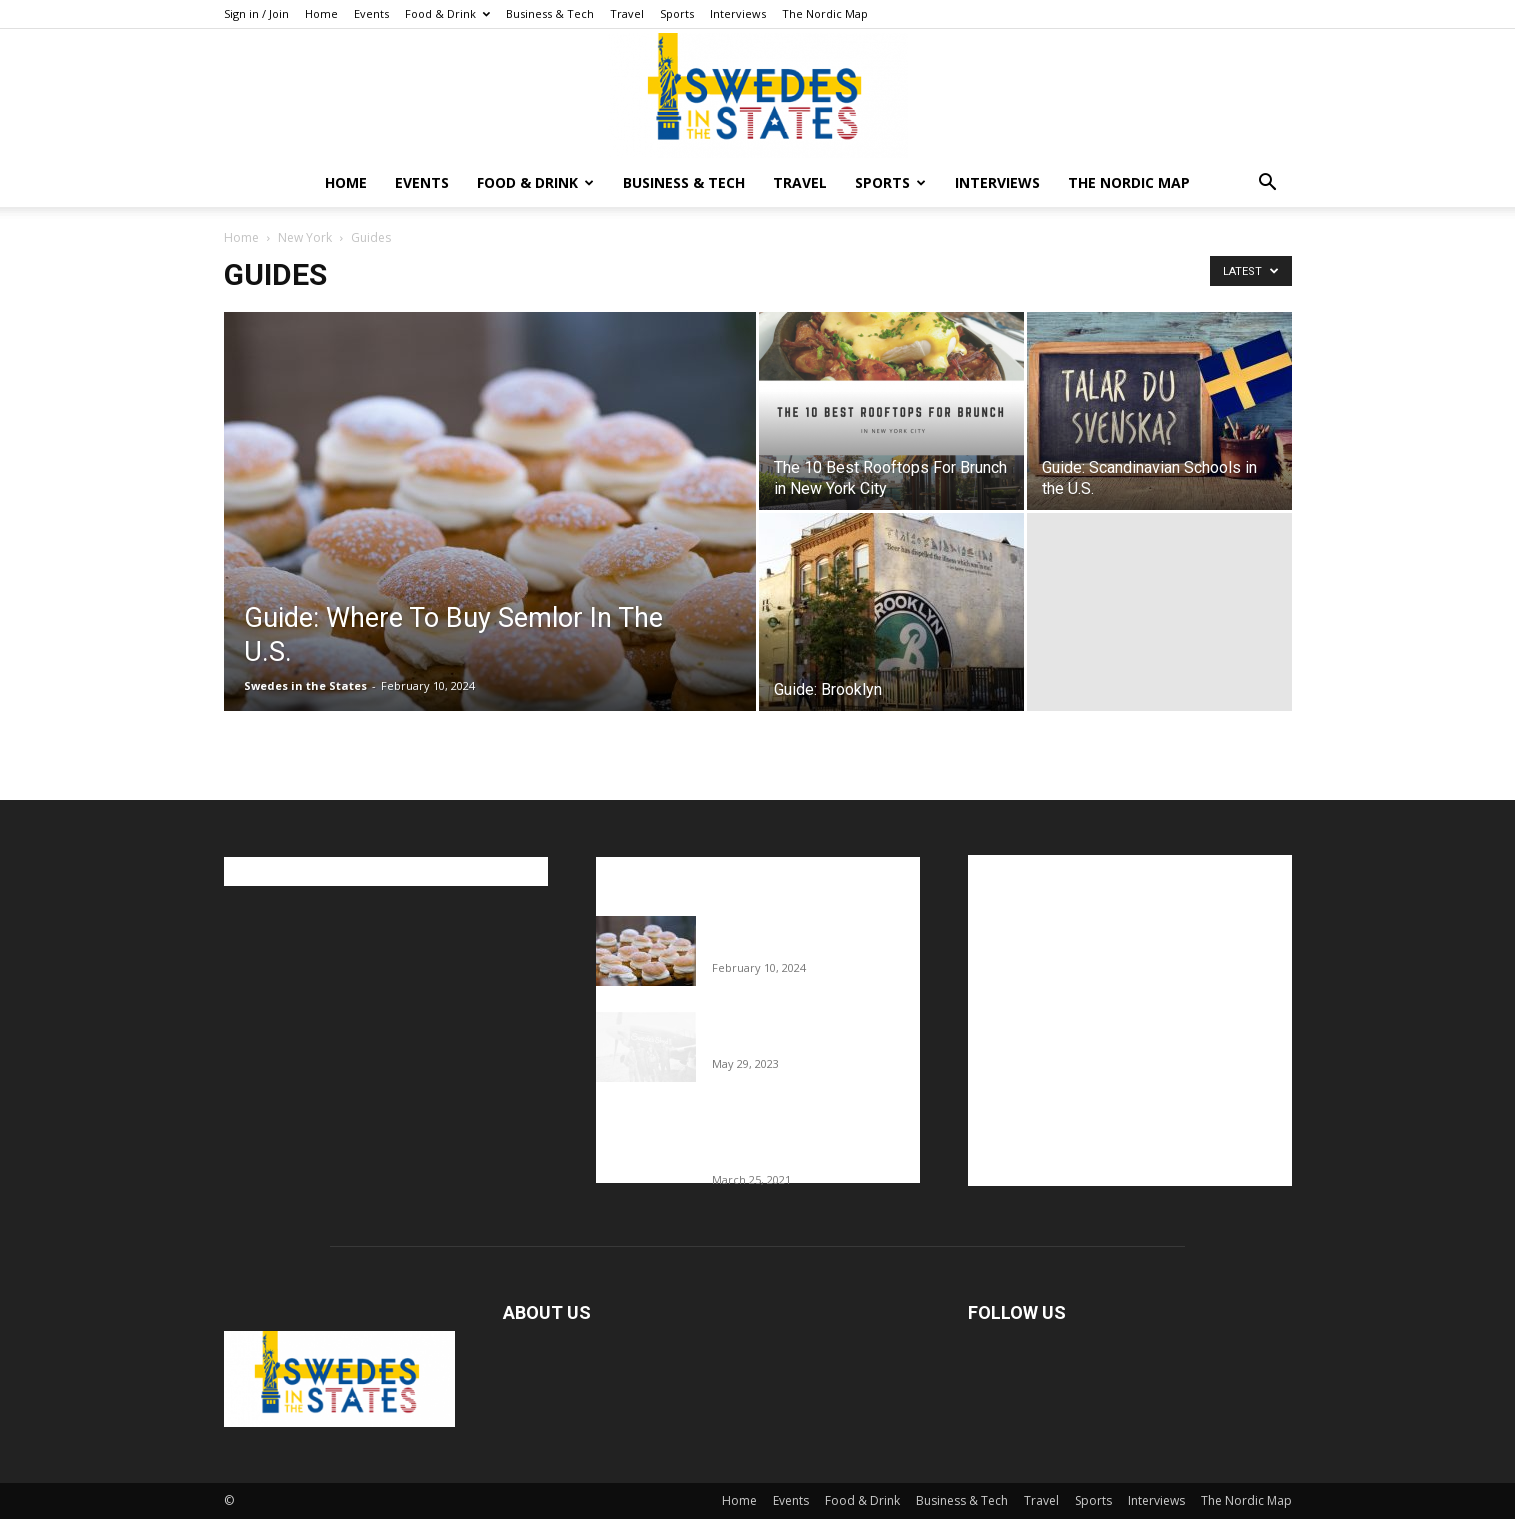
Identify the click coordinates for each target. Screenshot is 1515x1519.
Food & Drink (447, 13)
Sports (677, 13)
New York (305, 237)
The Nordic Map (825, 13)
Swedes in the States (305, 685)
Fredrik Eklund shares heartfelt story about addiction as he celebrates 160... (808, 1138)
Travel (627, 13)
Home (321, 13)
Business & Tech (550, 13)
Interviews (738, 13)
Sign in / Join (256, 13)
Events (371, 13)
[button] (1268, 184)
